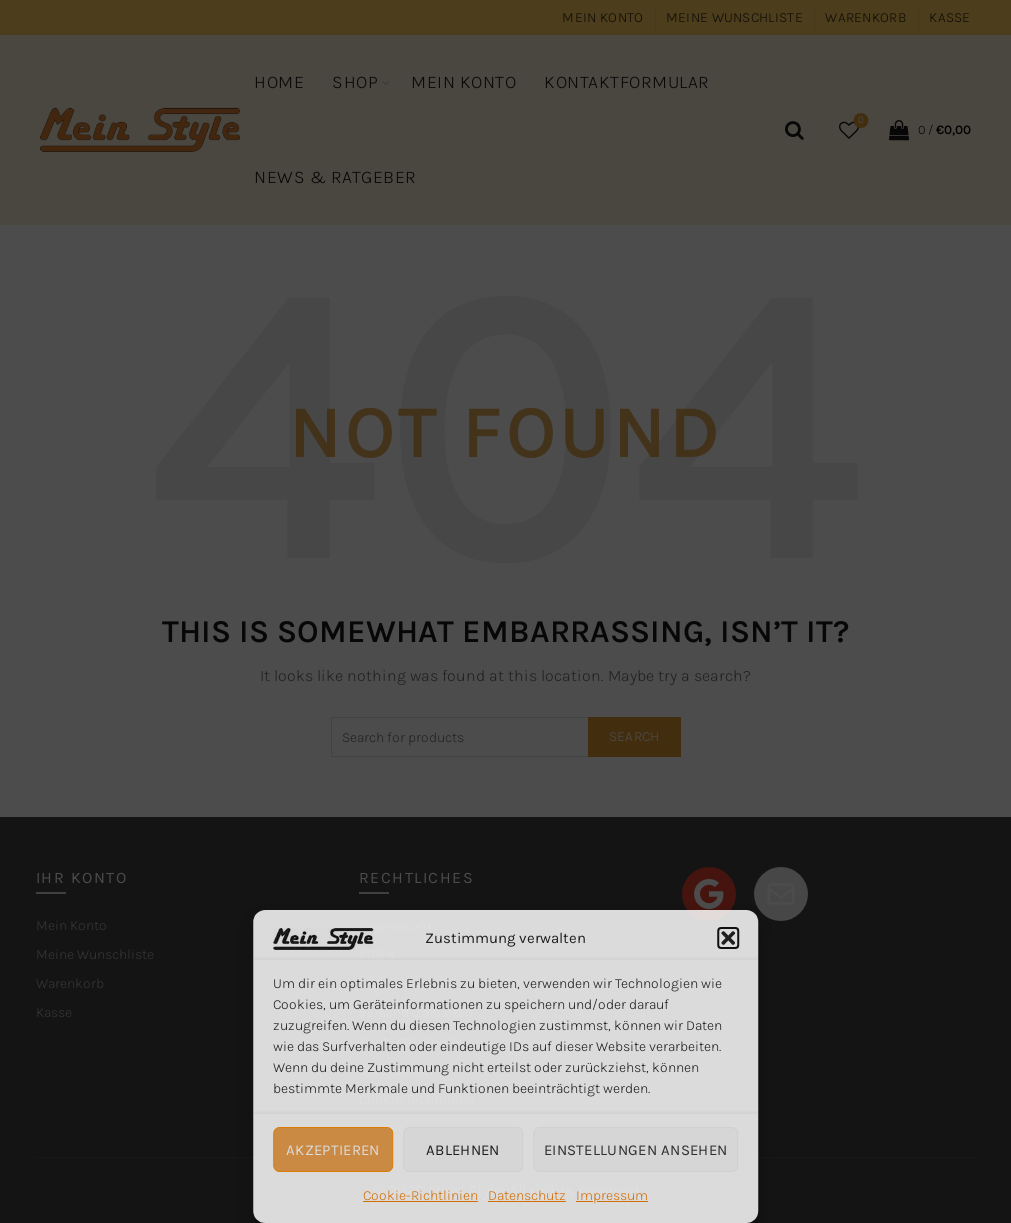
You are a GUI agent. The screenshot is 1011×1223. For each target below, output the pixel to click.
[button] (728, 938)
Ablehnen (462, 1150)
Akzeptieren (332, 1150)
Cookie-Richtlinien (420, 1195)
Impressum (612, 1195)
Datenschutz (527, 1195)
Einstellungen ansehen (635, 1150)
